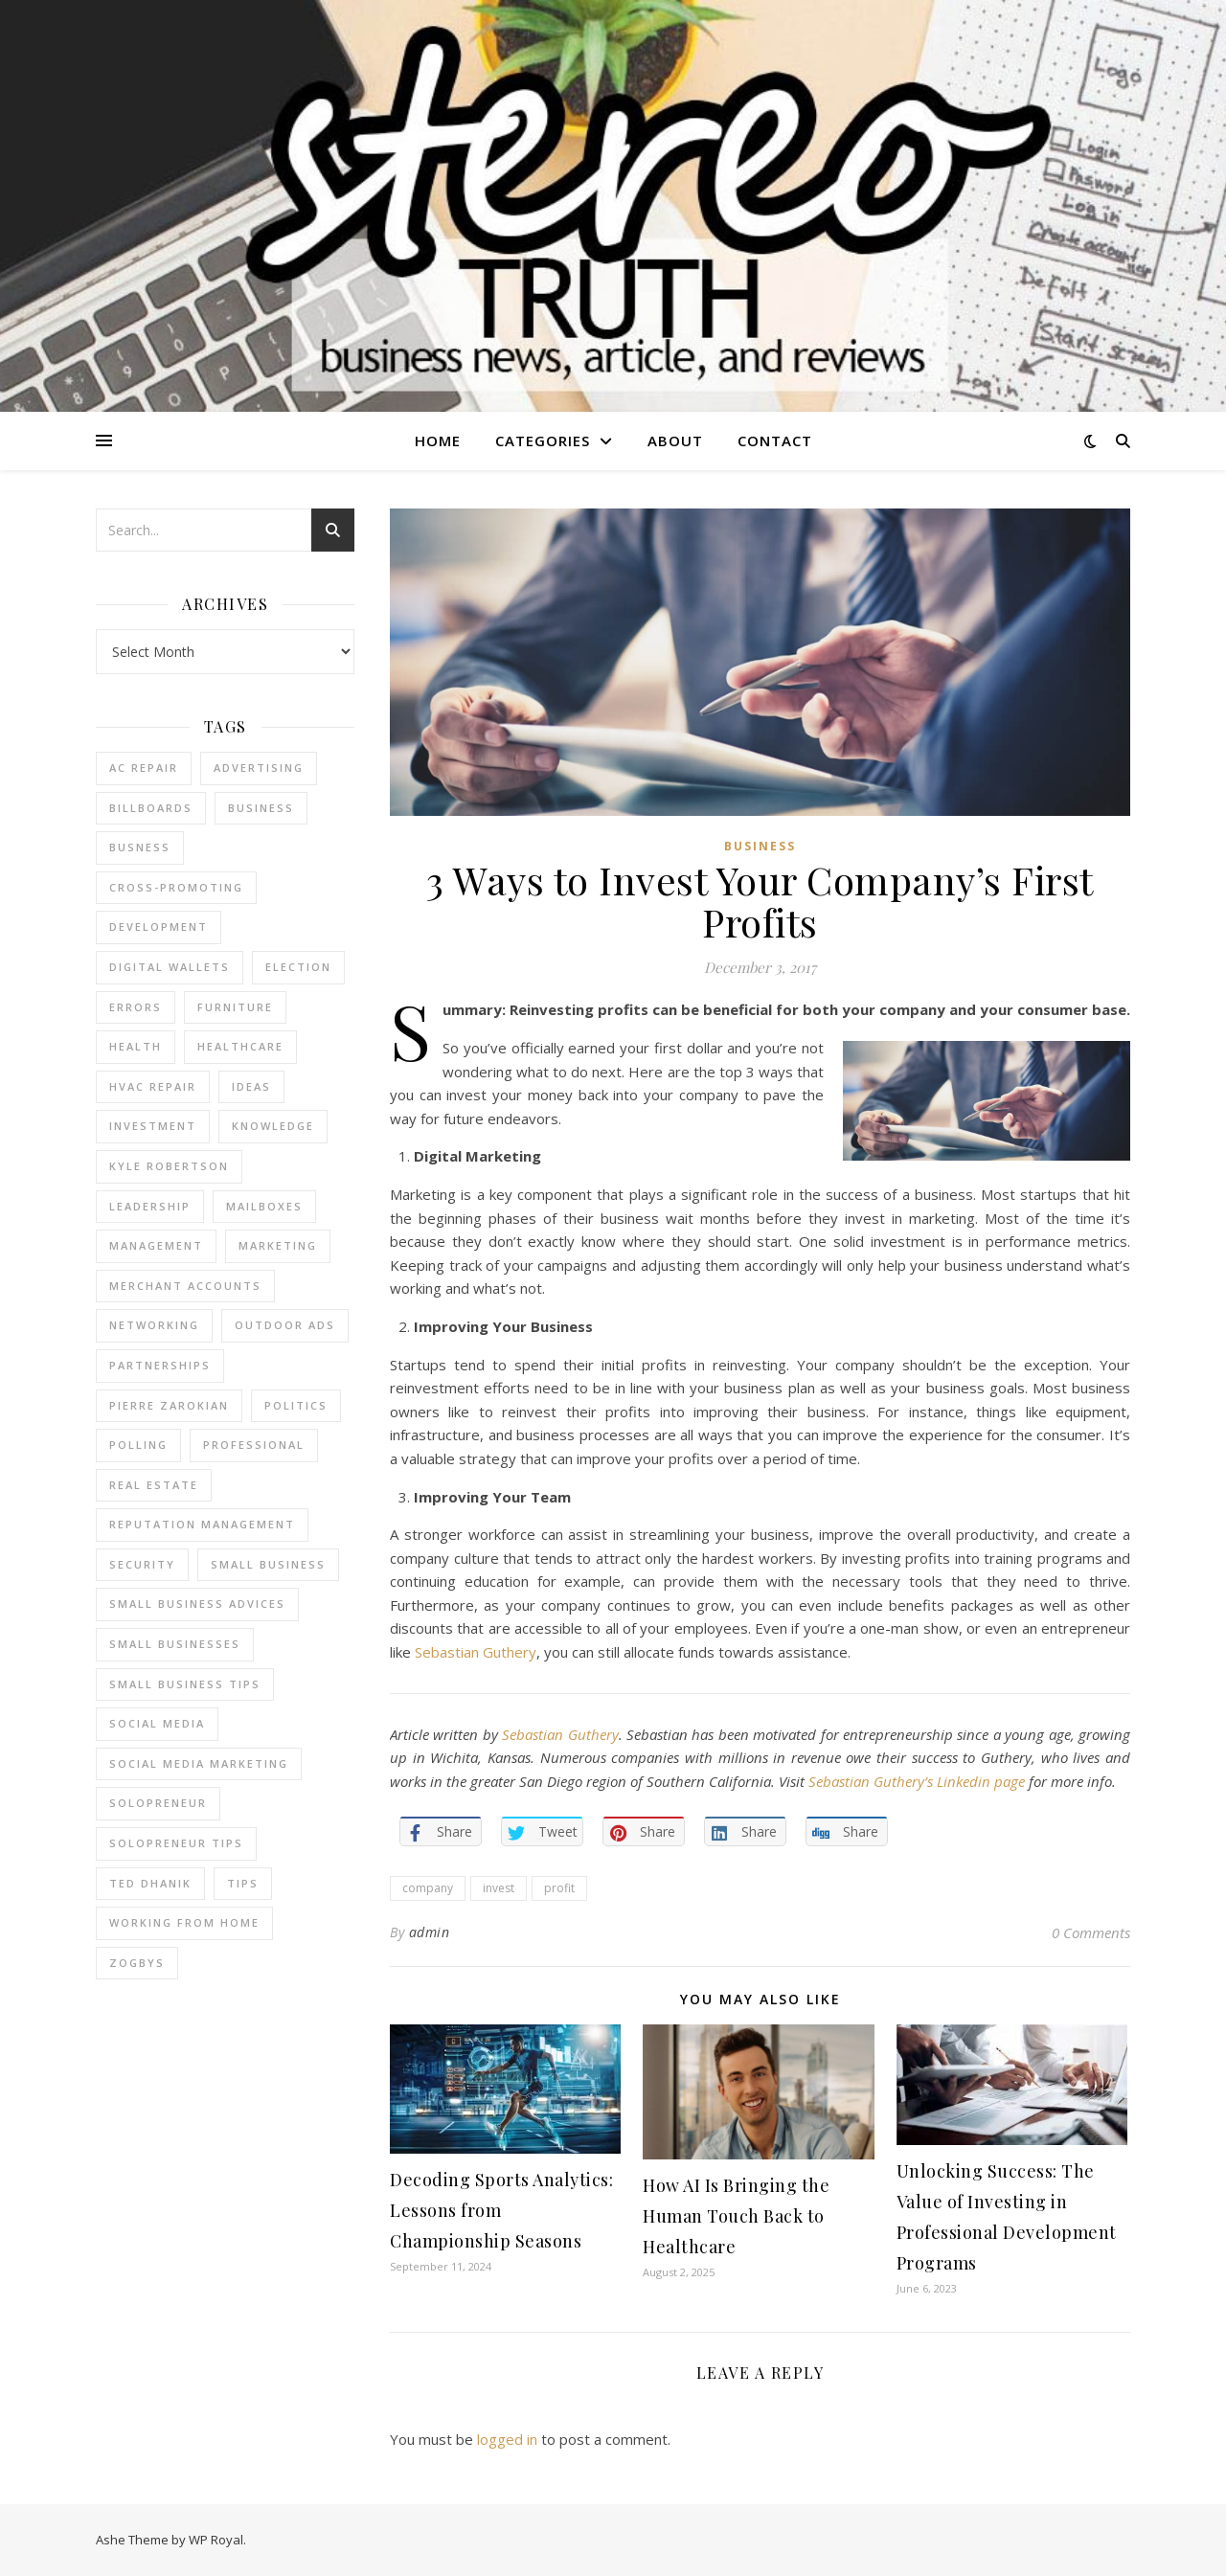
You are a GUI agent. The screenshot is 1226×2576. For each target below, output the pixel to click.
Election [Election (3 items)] (298, 967)
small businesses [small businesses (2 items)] (174, 1644)
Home (438, 440)
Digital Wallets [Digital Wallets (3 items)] (169, 967)
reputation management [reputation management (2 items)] (202, 1524)
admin (429, 1932)
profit (559, 1888)
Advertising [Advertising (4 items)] (259, 767)
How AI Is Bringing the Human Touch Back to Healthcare (736, 2216)
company (427, 1888)
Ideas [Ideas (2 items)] (251, 1086)
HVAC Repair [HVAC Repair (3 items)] (152, 1086)
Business (760, 846)
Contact (775, 440)
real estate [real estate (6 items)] (153, 1485)
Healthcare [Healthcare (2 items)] (240, 1046)
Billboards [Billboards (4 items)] (151, 808)
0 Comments (1091, 1932)
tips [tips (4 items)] (243, 1883)
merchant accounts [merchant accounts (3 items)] (185, 1285)
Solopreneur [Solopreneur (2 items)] (158, 1803)
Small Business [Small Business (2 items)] (268, 1564)
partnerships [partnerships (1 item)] (160, 1365)
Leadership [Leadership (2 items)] (150, 1206)
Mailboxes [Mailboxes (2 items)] (264, 1206)
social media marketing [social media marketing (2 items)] (198, 1763)
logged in (507, 2439)
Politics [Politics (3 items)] (296, 1405)
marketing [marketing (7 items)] (277, 1245)
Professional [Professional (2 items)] (254, 1444)
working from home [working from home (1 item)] (184, 1922)
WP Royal (216, 2539)
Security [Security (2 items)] (142, 1564)
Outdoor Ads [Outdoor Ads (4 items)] (285, 1325)
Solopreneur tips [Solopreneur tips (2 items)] (176, 1843)
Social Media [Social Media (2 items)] (157, 1723)
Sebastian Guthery (475, 1651)
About (675, 440)
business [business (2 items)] (261, 808)
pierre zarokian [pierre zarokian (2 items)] (169, 1405)
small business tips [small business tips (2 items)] (185, 1684)
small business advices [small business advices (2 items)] (197, 1603)
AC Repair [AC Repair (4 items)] (143, 767)
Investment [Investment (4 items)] (152, 1126)
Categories (542, 440)
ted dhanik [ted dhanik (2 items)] (150, 1883)
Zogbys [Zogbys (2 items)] (137, 1962)
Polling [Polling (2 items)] (138, 1444)
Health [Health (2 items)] (135, 1046)
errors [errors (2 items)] (135, 1007)
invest (498, 1888)
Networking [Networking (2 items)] (154, 1325)
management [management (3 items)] (156, 1245)
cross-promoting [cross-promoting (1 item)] (176, 887)
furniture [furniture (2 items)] (235, 1007)
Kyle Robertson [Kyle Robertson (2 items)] (169, 1166)
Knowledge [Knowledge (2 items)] (273, 1126)
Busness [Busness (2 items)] (139, 847)
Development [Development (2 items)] (158, 926)
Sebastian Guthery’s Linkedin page (916, 1781)
